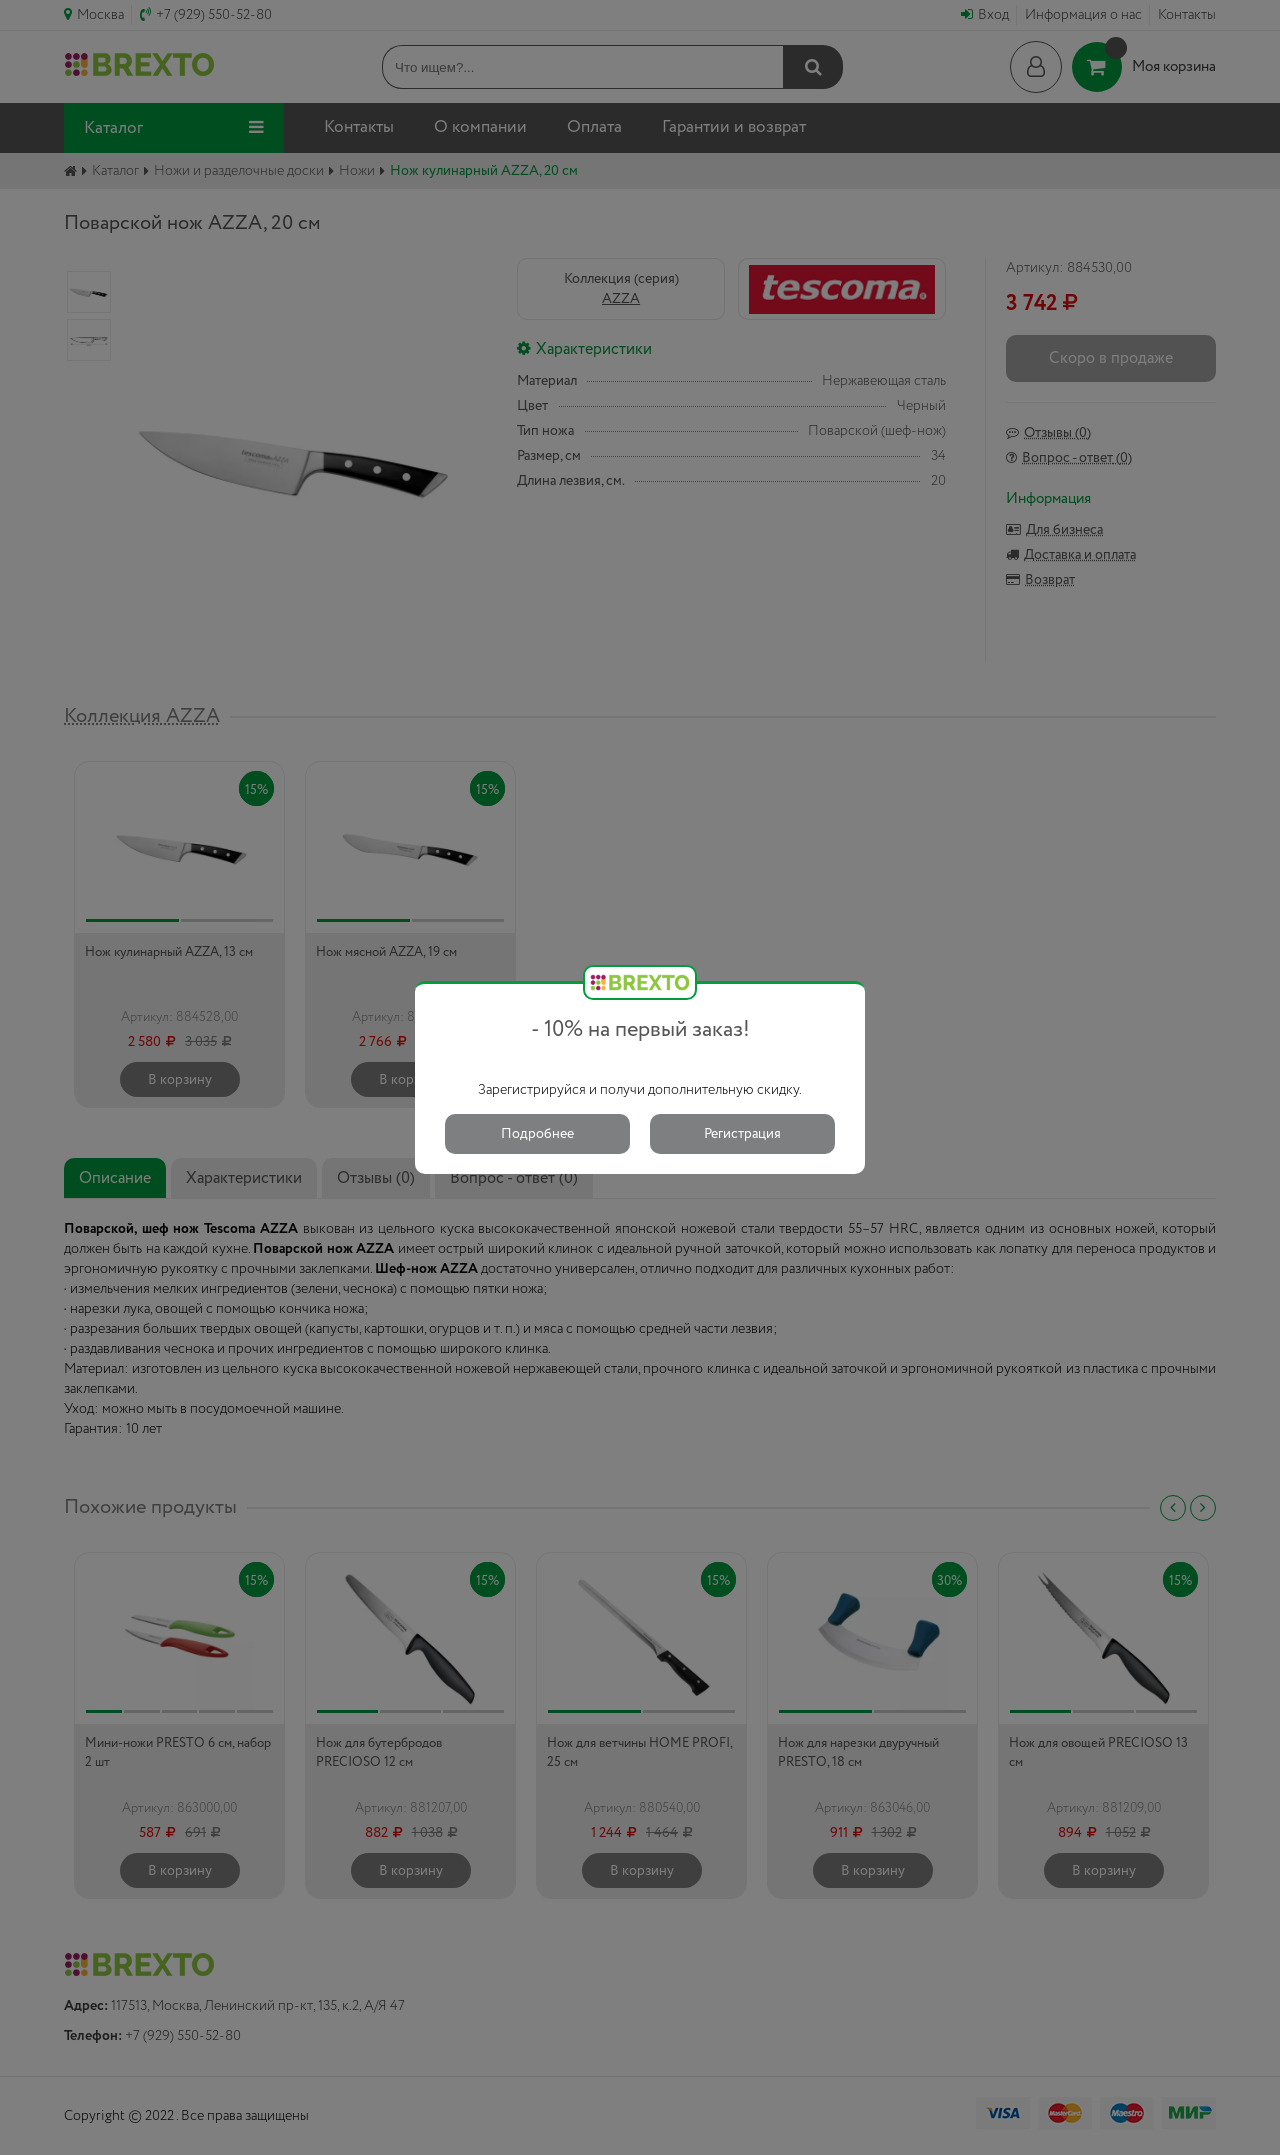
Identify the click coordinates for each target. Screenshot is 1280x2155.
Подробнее (537, 1134)
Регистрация (742, 1134)
